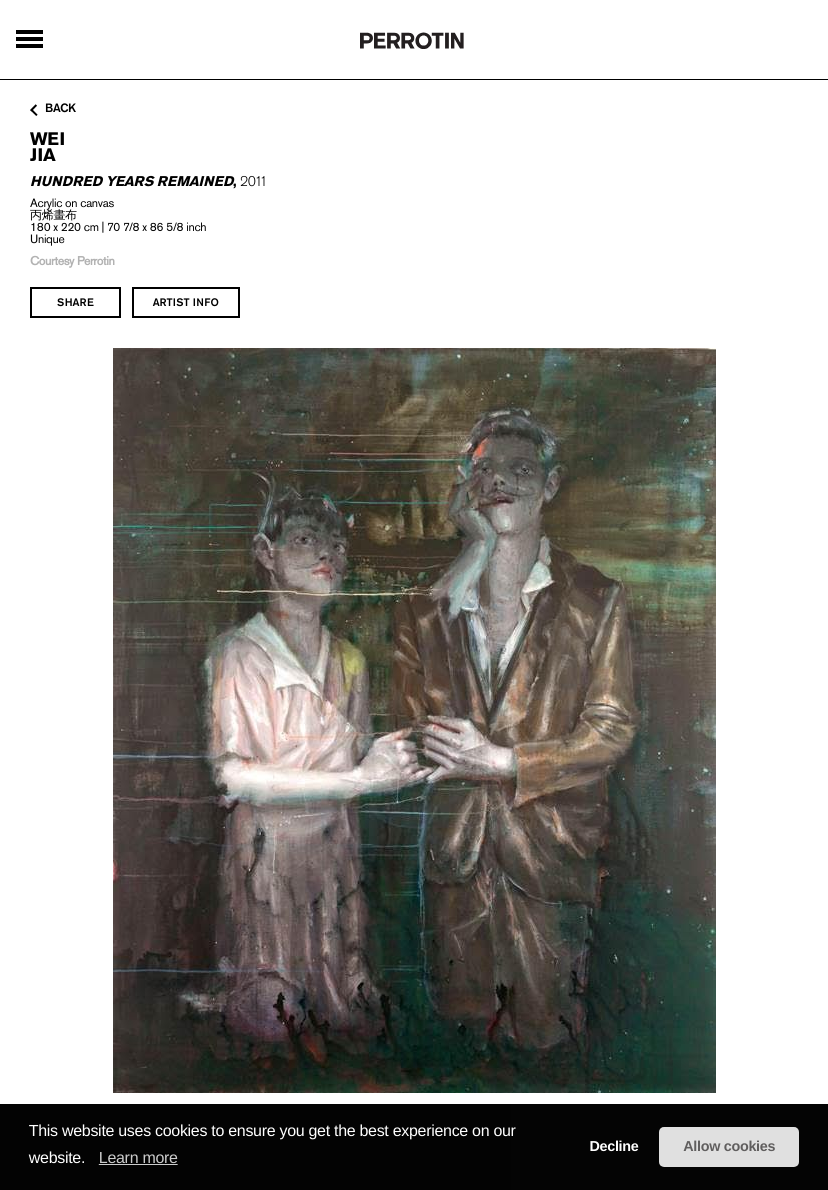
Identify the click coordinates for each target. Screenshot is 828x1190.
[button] (92, 1159)
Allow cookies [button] (729, 1147)
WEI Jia (47, 146)
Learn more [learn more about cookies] (138, 1158)
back (53, 109)
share (75, 302)
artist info (186, 302)
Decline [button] (613, 1147)
